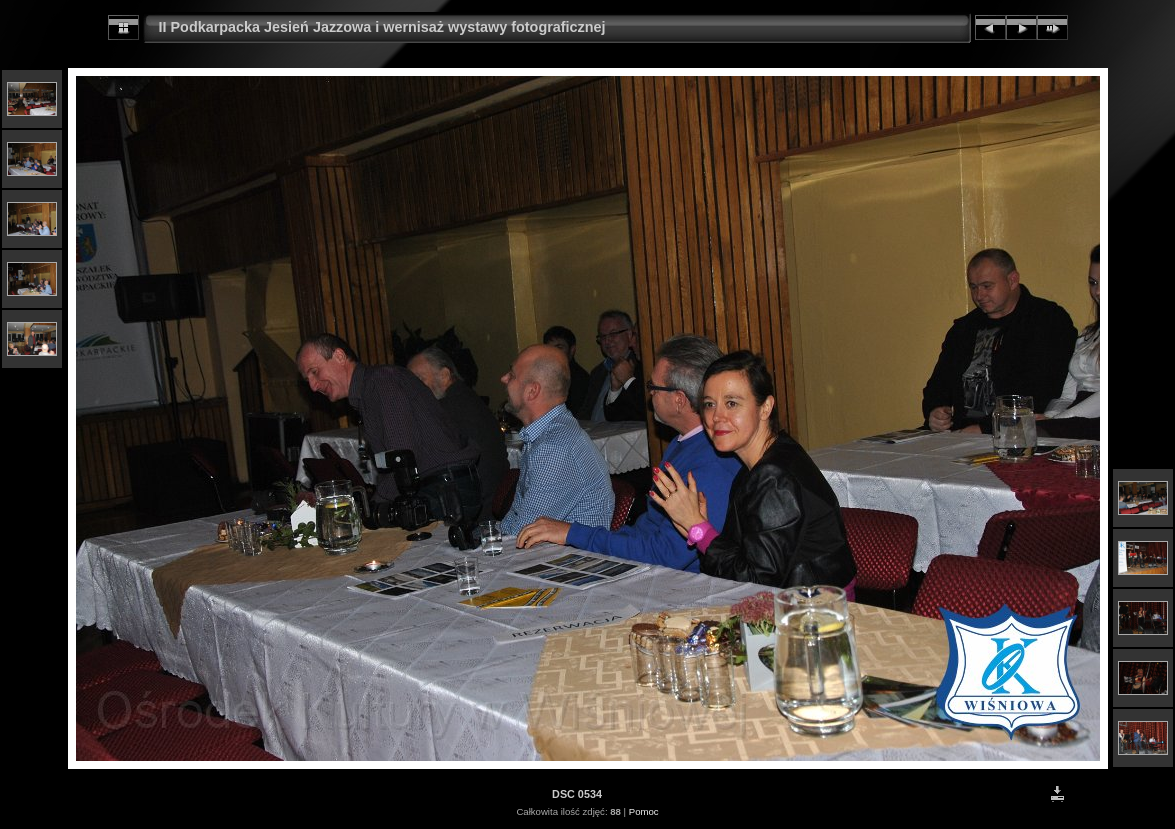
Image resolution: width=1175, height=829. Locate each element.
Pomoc (644, 811)
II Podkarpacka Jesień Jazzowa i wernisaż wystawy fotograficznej (382, 27)
